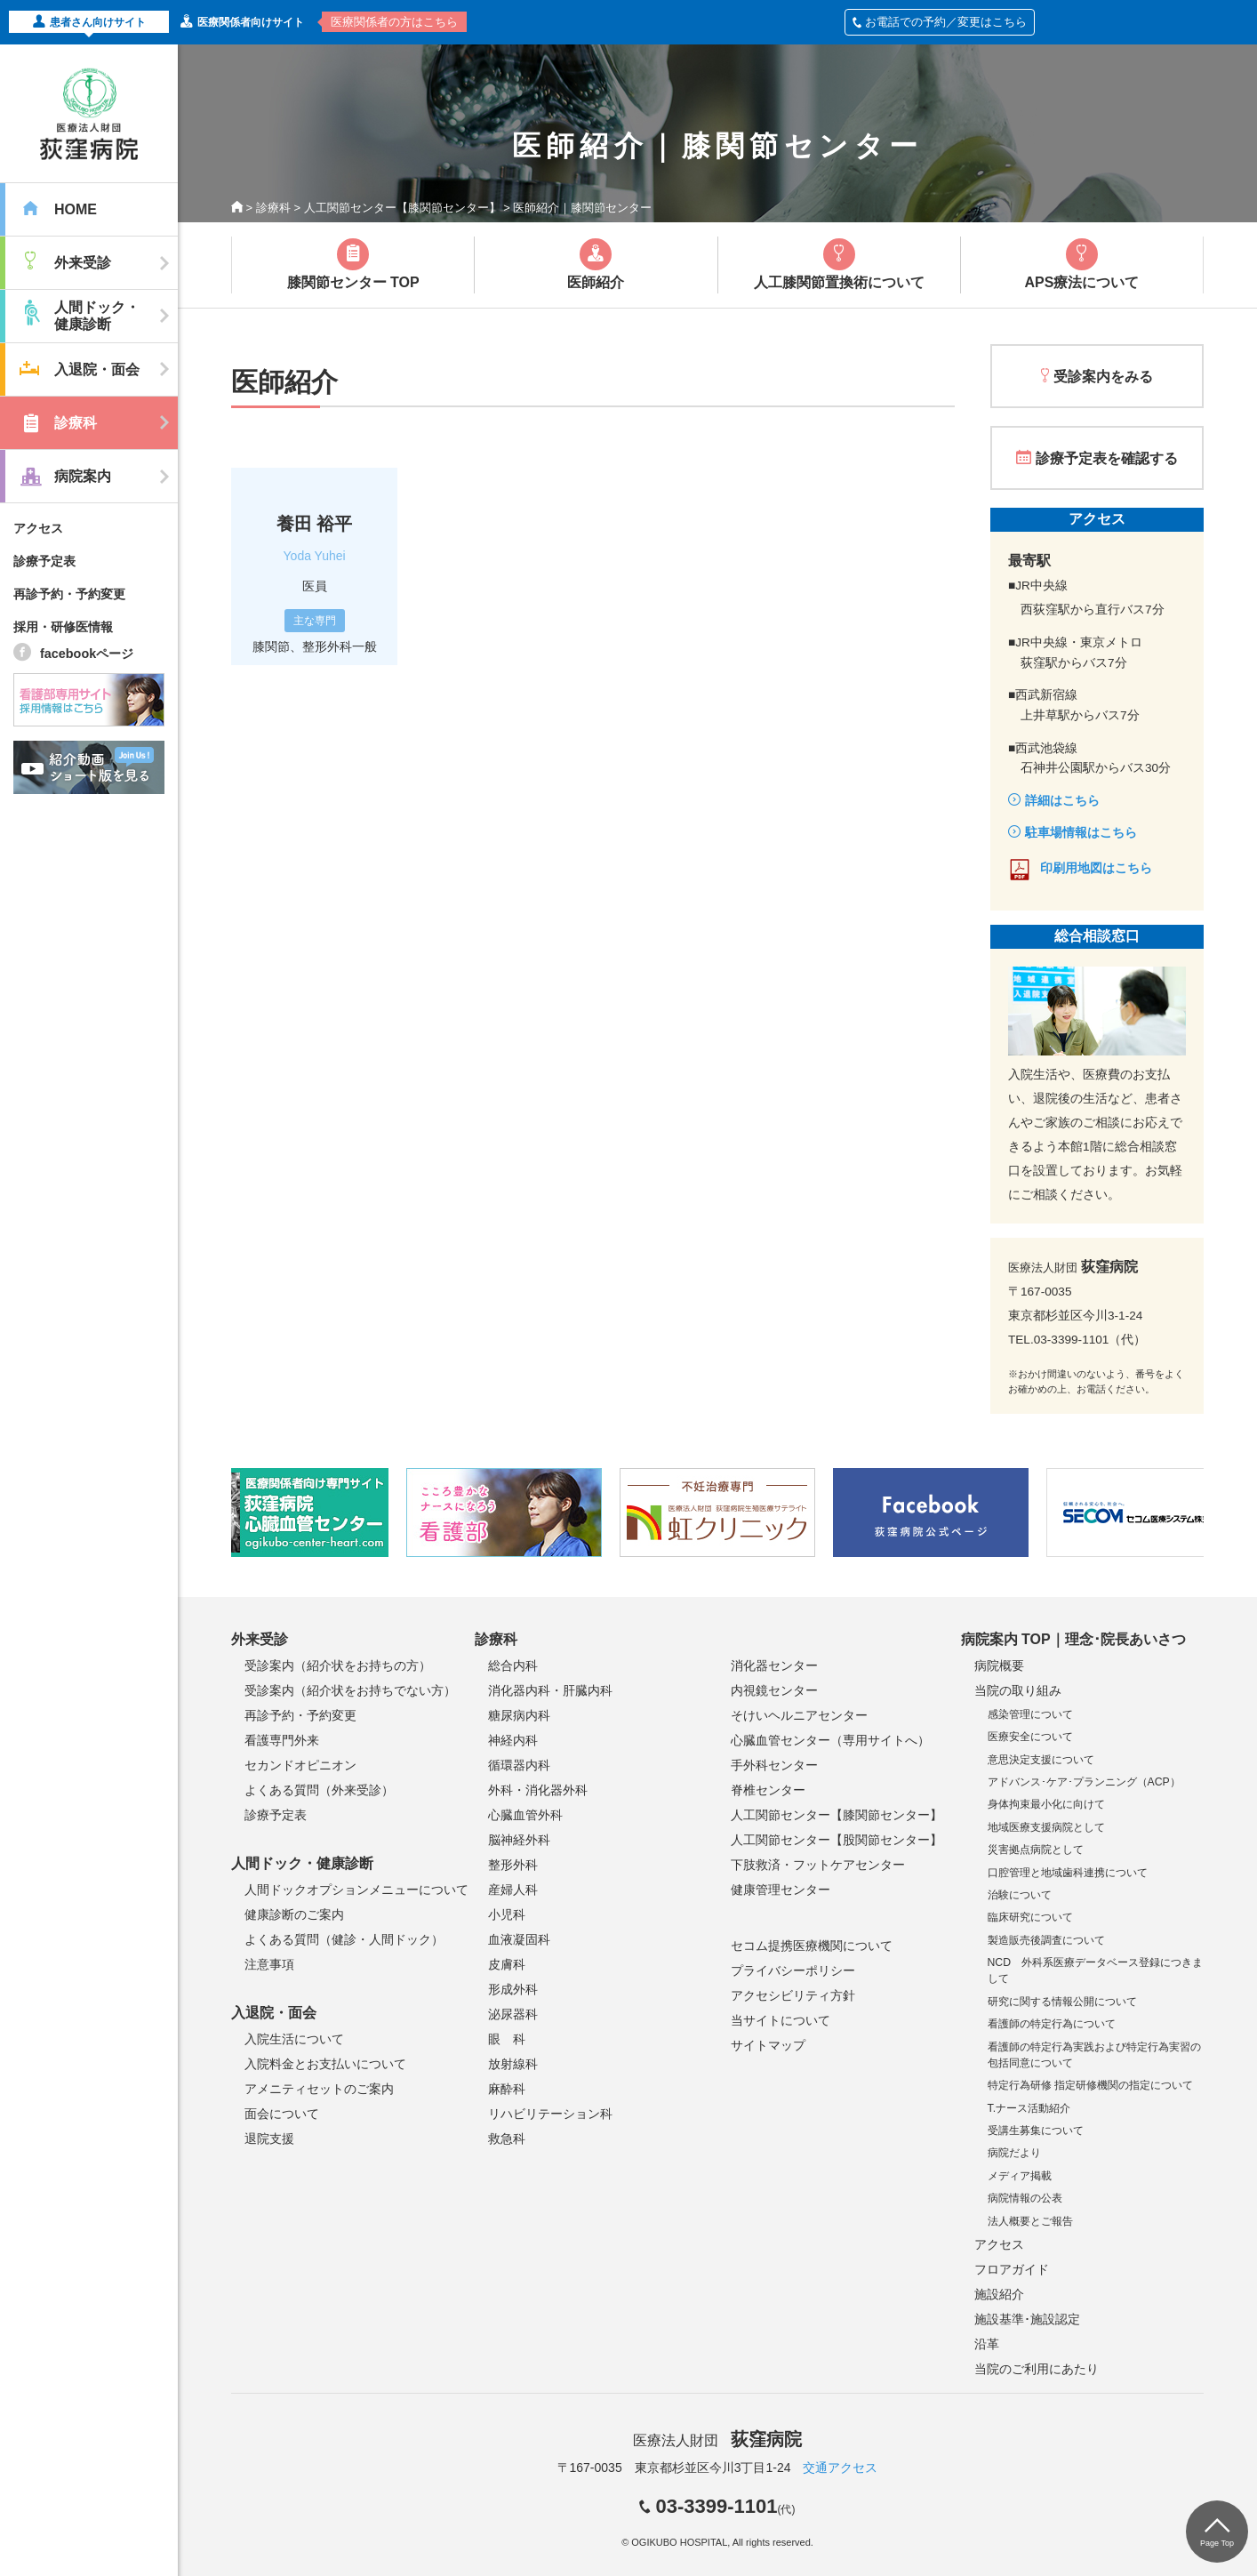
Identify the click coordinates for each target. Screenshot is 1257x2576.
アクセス (38, 528)
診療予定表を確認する (1107, 458)
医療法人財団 (717, 2440)
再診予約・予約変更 (69, 594)
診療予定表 (44, 561)
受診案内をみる (1103, 376)
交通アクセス (840, 2467)
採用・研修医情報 (63, 627)
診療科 (273, 207)
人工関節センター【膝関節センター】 (402, 207)
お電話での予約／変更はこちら (940, 21)
